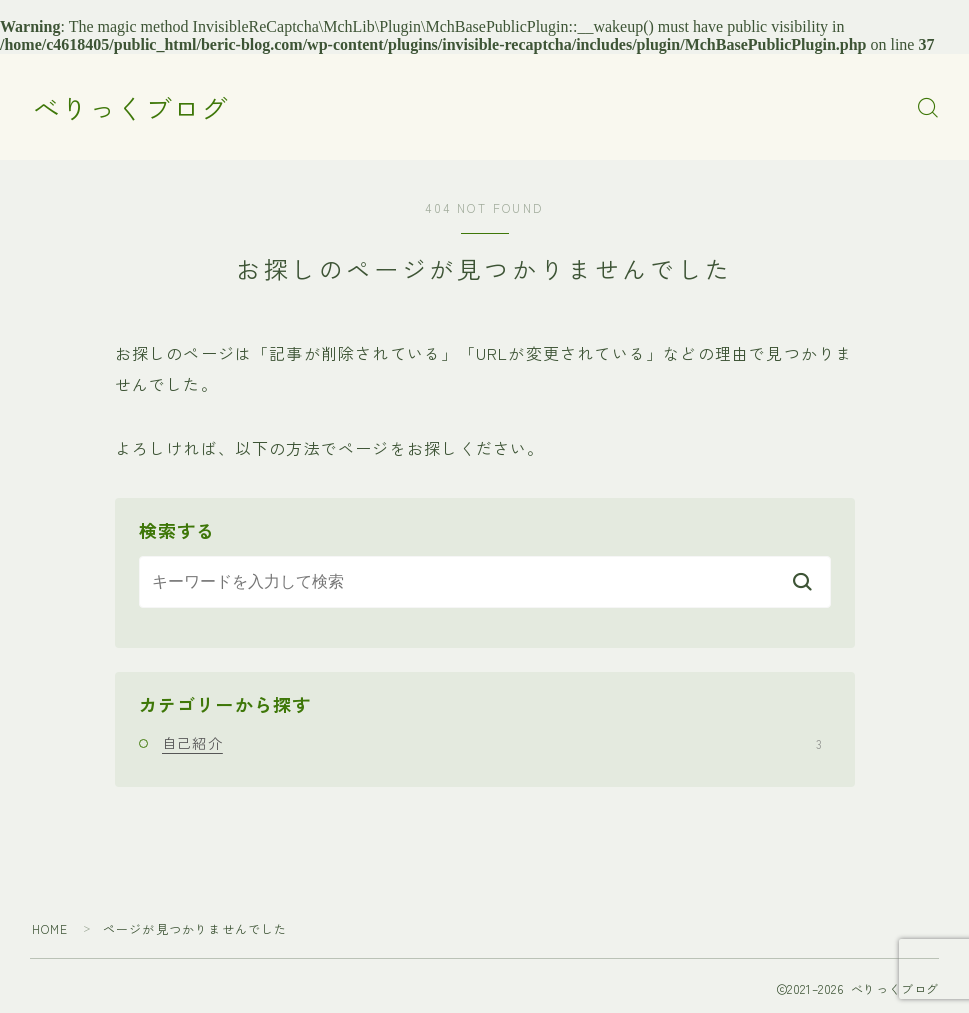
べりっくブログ (131, 108)
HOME (50, 928)
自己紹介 (492, 743)
